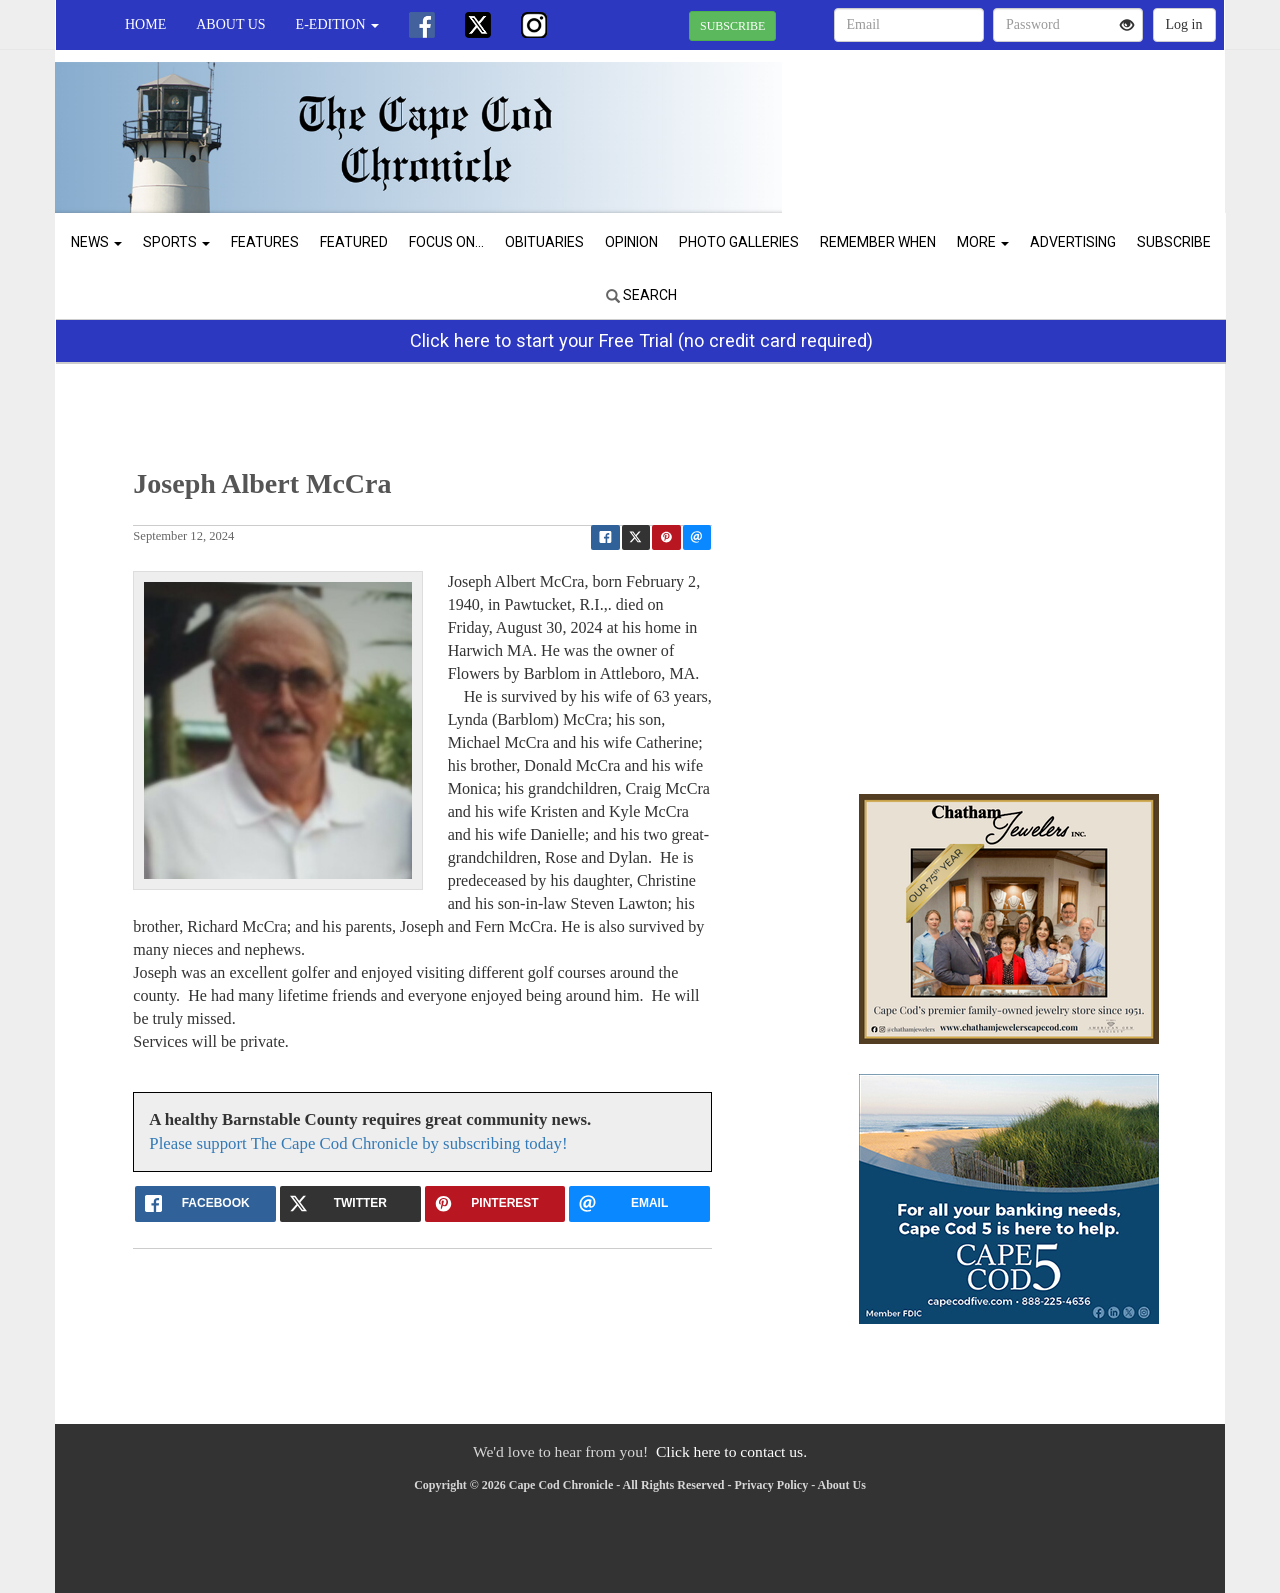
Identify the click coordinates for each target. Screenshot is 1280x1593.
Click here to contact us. (731, 1451)
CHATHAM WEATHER (1041, 120)
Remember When (878, 242)
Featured (354, 242)
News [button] (96, 242)
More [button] (983, 242)
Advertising (1073, 242)
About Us (230, 24)
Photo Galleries (739, 242)
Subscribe (1174, 242)
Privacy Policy (772, 1485)
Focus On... (446, 242)
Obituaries (544, 242)
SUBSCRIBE (732, 26)
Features (265, 242)
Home (145, 24)
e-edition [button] (337, 24)
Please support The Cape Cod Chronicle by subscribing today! (358, 1143)
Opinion (631, 242)
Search (641, 295)
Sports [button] (176, 242)
